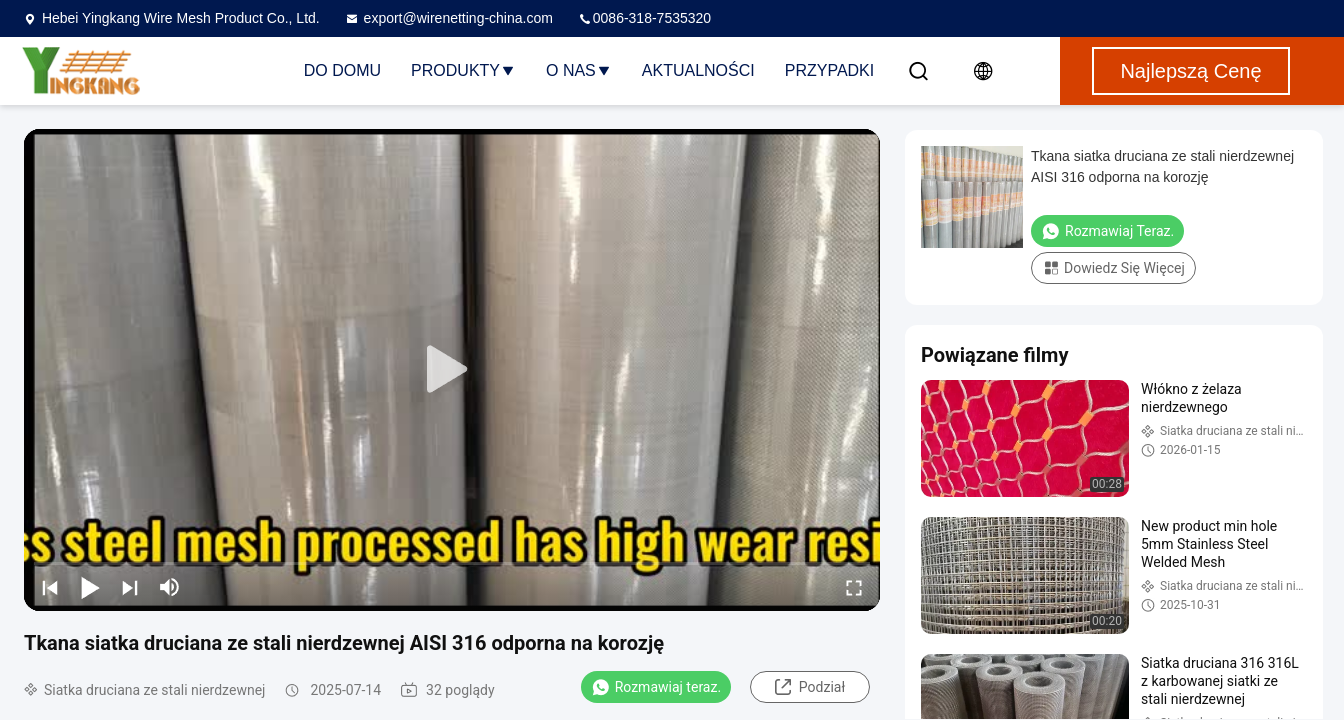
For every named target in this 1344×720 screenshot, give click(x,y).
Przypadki (830, 70)
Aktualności (698, 70)
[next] (130, 587)
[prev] (50, 587)
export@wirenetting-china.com (448, 18)
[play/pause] (90, 587)
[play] (452, 370)
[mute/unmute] (170, 587)
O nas (579, 70)
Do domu (342, 70)
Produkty (463, 70)
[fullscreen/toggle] (854, 587)
